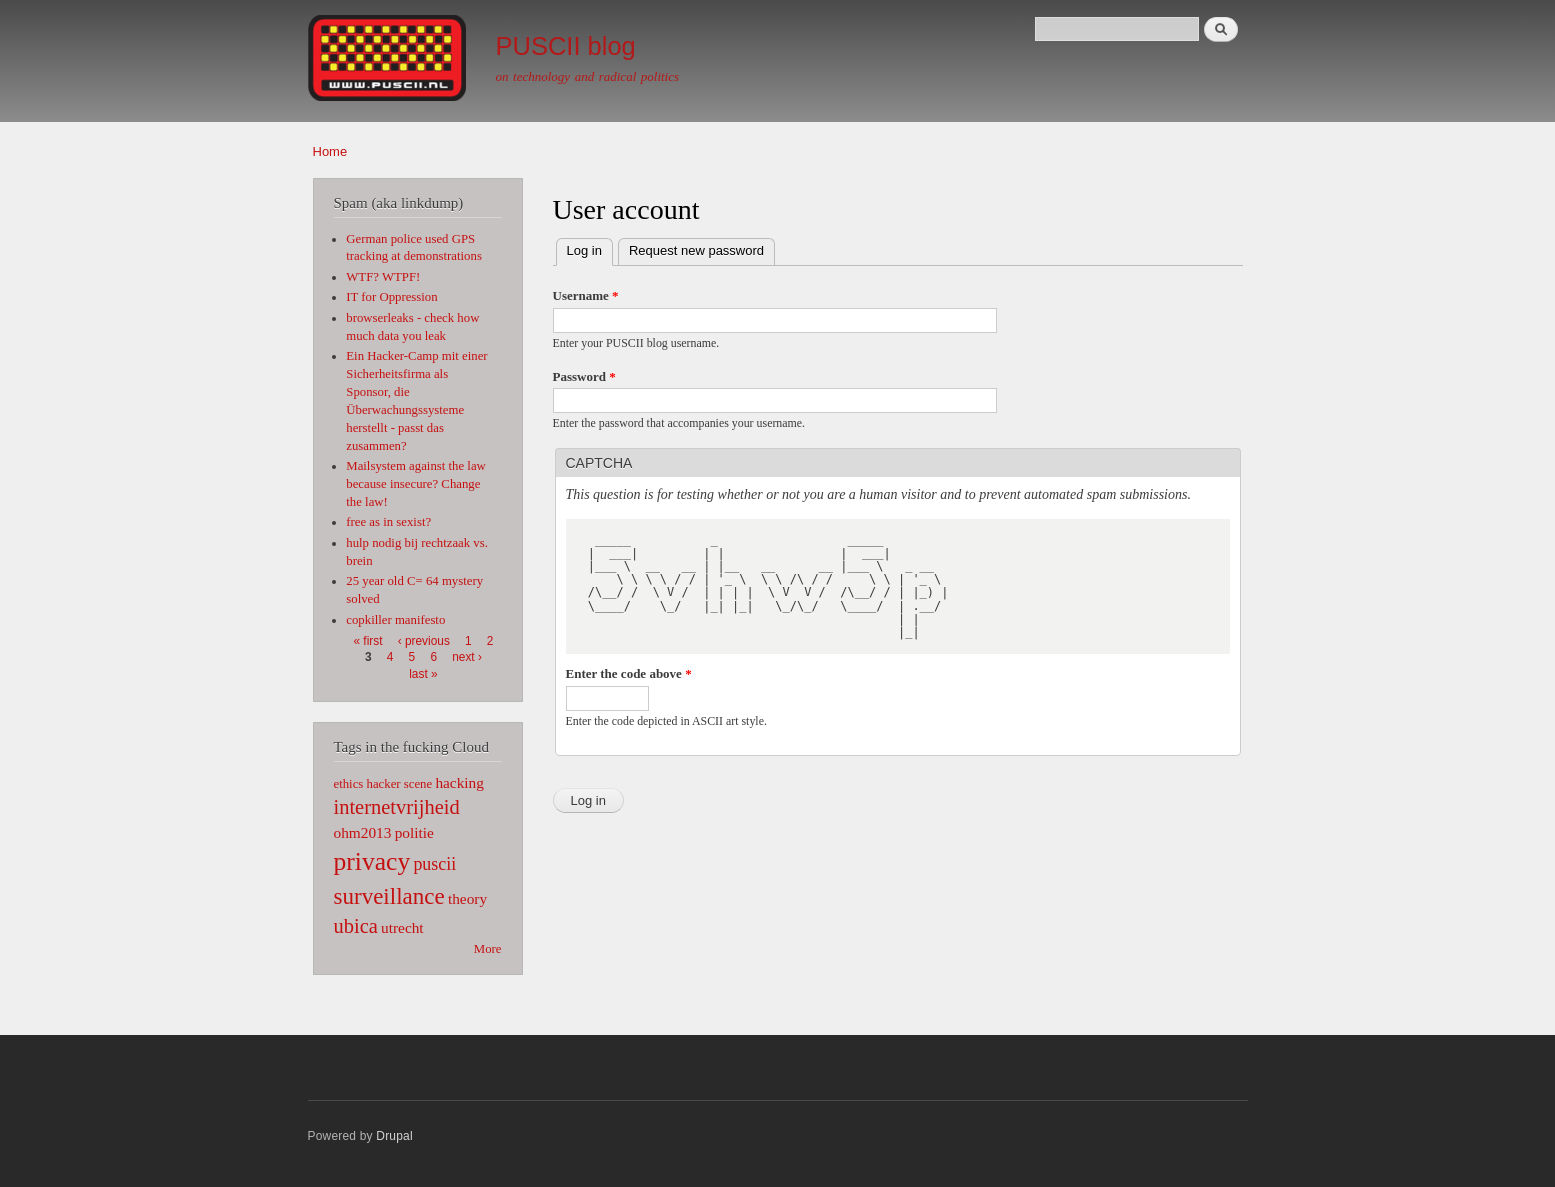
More (488, 949)
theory (467, 898)
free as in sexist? (388, 522)
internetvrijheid (397, 807)
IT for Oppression (391, 297)
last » (423, 674)
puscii (434, 864)
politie (414, 832)
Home (330, 151)
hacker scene (400, 784)
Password (584, 376)
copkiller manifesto (395, 620)
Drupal (394, 1136)
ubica (356, 926)
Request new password (696, 250)
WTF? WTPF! (383, 277)
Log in (590, 248)
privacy (372, 861)
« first (367, 641)
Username (586, 295)
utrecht (402, 927)
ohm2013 (363, 832)
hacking (459, 782)
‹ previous (424, 641)
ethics (349, 784)
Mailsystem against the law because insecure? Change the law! (416, 484)
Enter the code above (629, 673)
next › (467, 657)
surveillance (389, 896)
